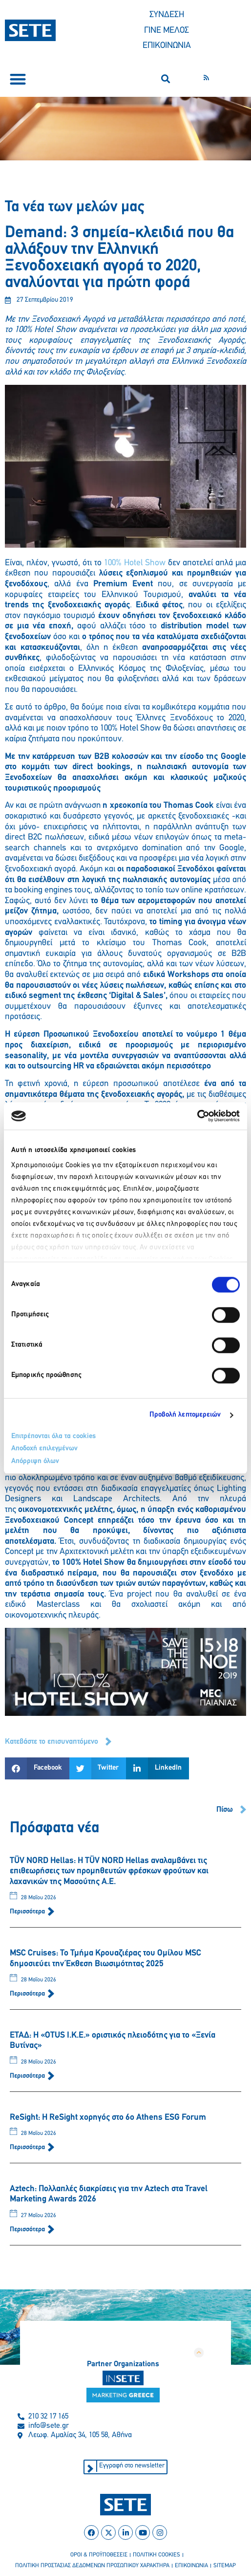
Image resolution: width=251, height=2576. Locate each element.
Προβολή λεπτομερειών (185, 1415)
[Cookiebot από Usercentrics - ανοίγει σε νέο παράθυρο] (197, 1116)
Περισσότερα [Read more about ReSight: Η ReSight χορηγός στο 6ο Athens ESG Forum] (28, 2147)
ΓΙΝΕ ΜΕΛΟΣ (166, 30)
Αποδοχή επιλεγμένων (44, 1448)
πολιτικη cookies (156, 2555)
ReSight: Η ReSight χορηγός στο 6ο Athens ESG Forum (108, 2117)
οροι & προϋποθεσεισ (98, 2555)
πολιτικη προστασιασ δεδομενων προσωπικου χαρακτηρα (92, 2566)
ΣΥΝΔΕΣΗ (166, 15)
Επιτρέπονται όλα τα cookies (53, 1436)
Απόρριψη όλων (35, 1461)
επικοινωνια (191, 2566)
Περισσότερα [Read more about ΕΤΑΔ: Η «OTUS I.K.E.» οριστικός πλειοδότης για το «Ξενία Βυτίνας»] (28, 2076)
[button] (18, 79)
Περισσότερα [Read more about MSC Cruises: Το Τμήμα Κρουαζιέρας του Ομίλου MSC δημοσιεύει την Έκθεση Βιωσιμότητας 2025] (28, 1994)
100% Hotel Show (134, 563)
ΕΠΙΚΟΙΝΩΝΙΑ (167, 45)
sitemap (224, 2566)
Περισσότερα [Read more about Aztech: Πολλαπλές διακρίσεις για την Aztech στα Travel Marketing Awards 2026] (28, 2229)
